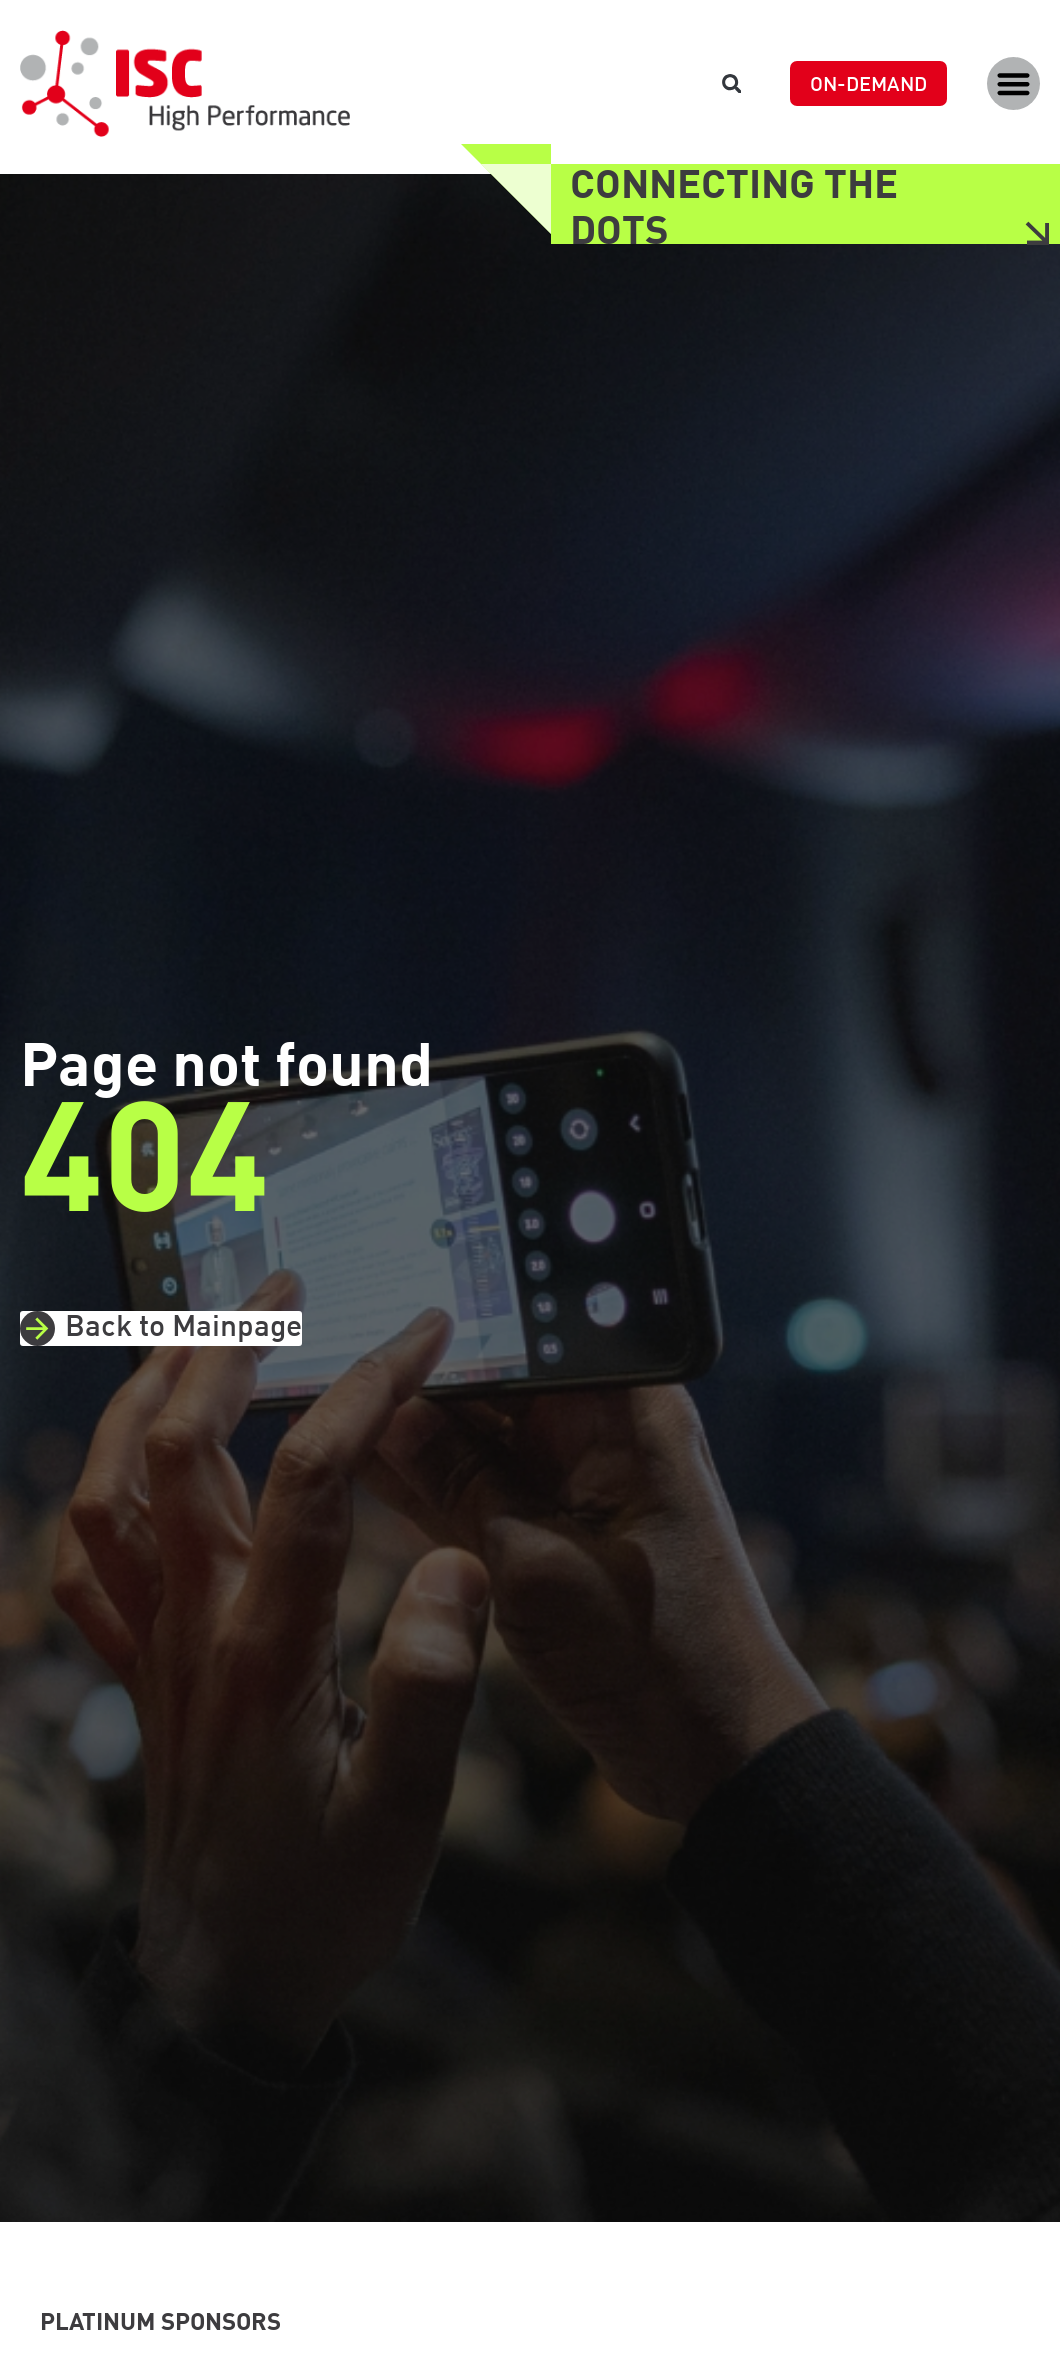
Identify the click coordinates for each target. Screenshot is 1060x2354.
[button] (1013, 83)
